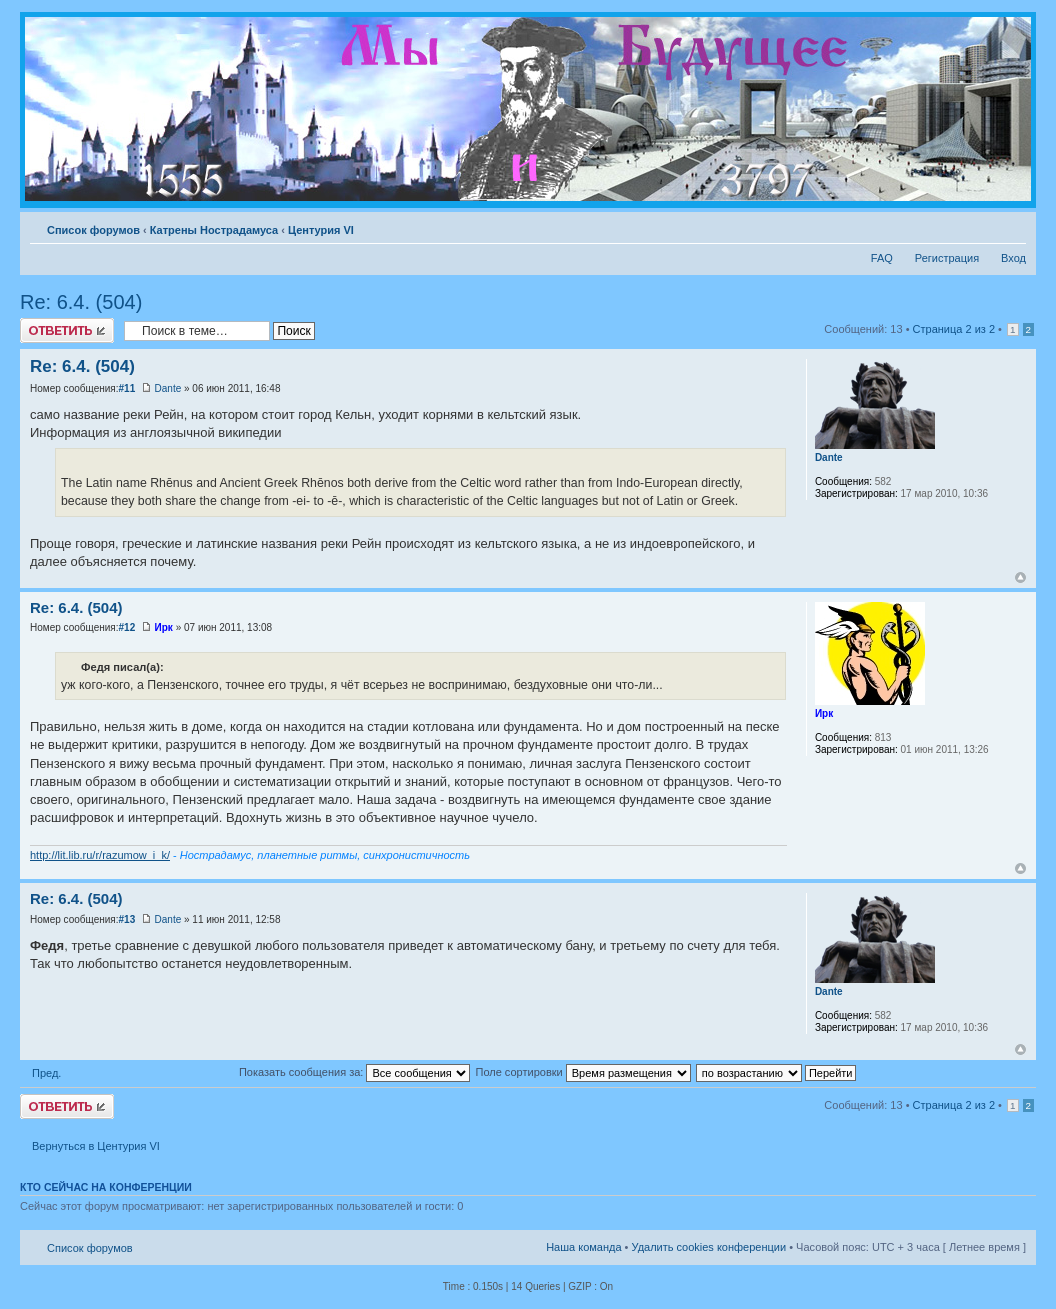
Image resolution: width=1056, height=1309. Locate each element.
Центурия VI (321, 230)
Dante (168, 388)
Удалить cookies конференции (709, 1247)
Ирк (164, 627)
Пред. (46, 1073)
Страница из (954, 329)
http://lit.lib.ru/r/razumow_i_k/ (100, 855)
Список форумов (93, 230)
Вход (1013, 258)
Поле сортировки (582, 1072)
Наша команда (583, 1247)
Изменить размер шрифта (1011, 226)
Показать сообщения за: (355, 1072)
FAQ (882, 258)
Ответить (67, 330)
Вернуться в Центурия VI (96, 1146)
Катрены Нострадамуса (214, 230)
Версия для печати (981, 226)
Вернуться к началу (1020, 577)
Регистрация (947, 258)
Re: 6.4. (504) (81, 302)
